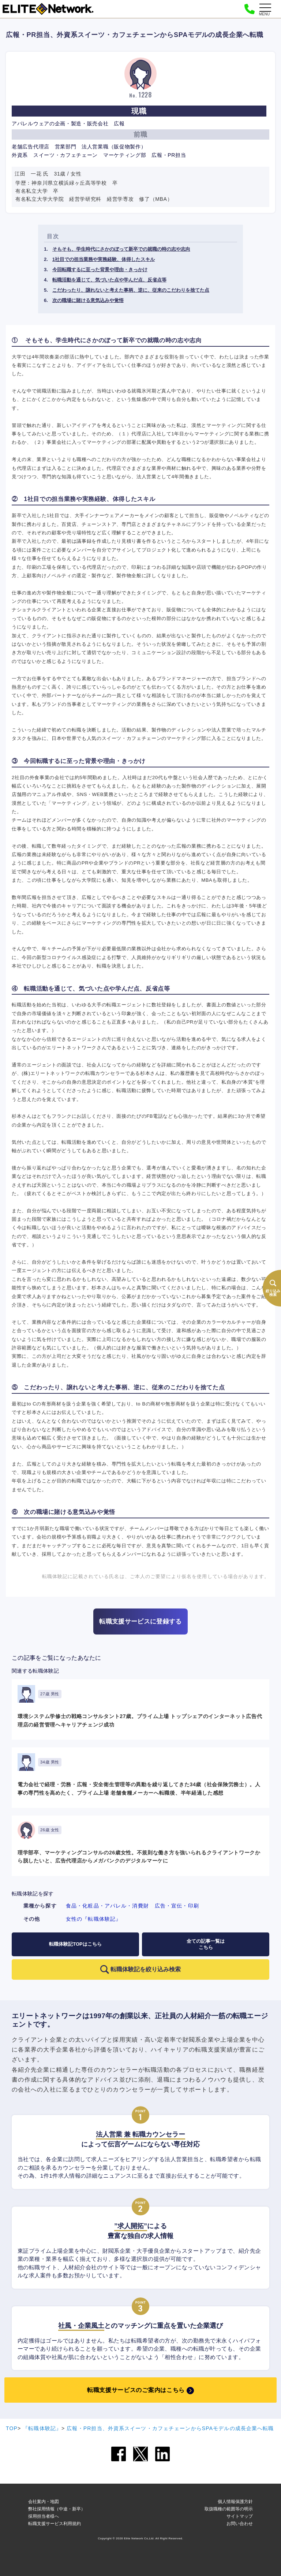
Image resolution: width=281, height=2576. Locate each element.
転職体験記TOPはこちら (75, 1944)
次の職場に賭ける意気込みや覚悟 (88, 300)
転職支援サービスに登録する (140, 1621)
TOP (12, 2428)
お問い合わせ (239, 2523)
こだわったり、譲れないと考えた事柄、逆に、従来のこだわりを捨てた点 (130, 290)
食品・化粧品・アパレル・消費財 (107, 1906)
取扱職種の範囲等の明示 (229, 2508)
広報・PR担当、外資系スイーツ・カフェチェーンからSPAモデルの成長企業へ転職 (170, 2428)
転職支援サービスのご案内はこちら (136, 2390)
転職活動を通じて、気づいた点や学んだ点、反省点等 (109, 280)
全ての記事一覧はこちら (206, 1944)
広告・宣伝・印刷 (177, 1906)
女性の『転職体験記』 (93, 1919)
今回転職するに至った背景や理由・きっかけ (99, 269)
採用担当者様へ (43, 2516)
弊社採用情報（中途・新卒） (56, 2508)
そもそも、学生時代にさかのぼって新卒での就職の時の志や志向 (121, 249)
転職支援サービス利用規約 (54, 2523)
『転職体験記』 (42, 2428)
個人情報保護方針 (235, 2501)
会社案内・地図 (43, 2501)
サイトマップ (239, 2516)
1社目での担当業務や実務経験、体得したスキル (103, 259)
